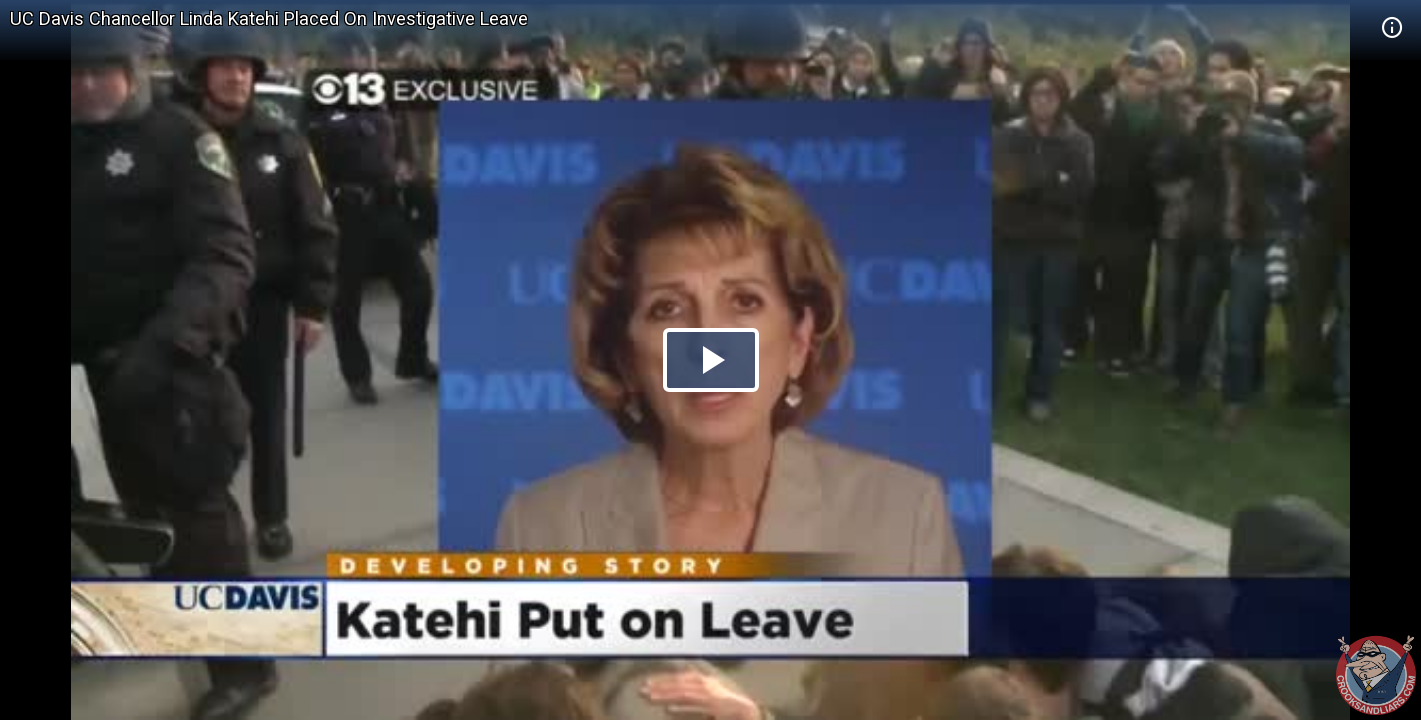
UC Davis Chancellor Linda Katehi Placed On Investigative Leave (269, 18)
